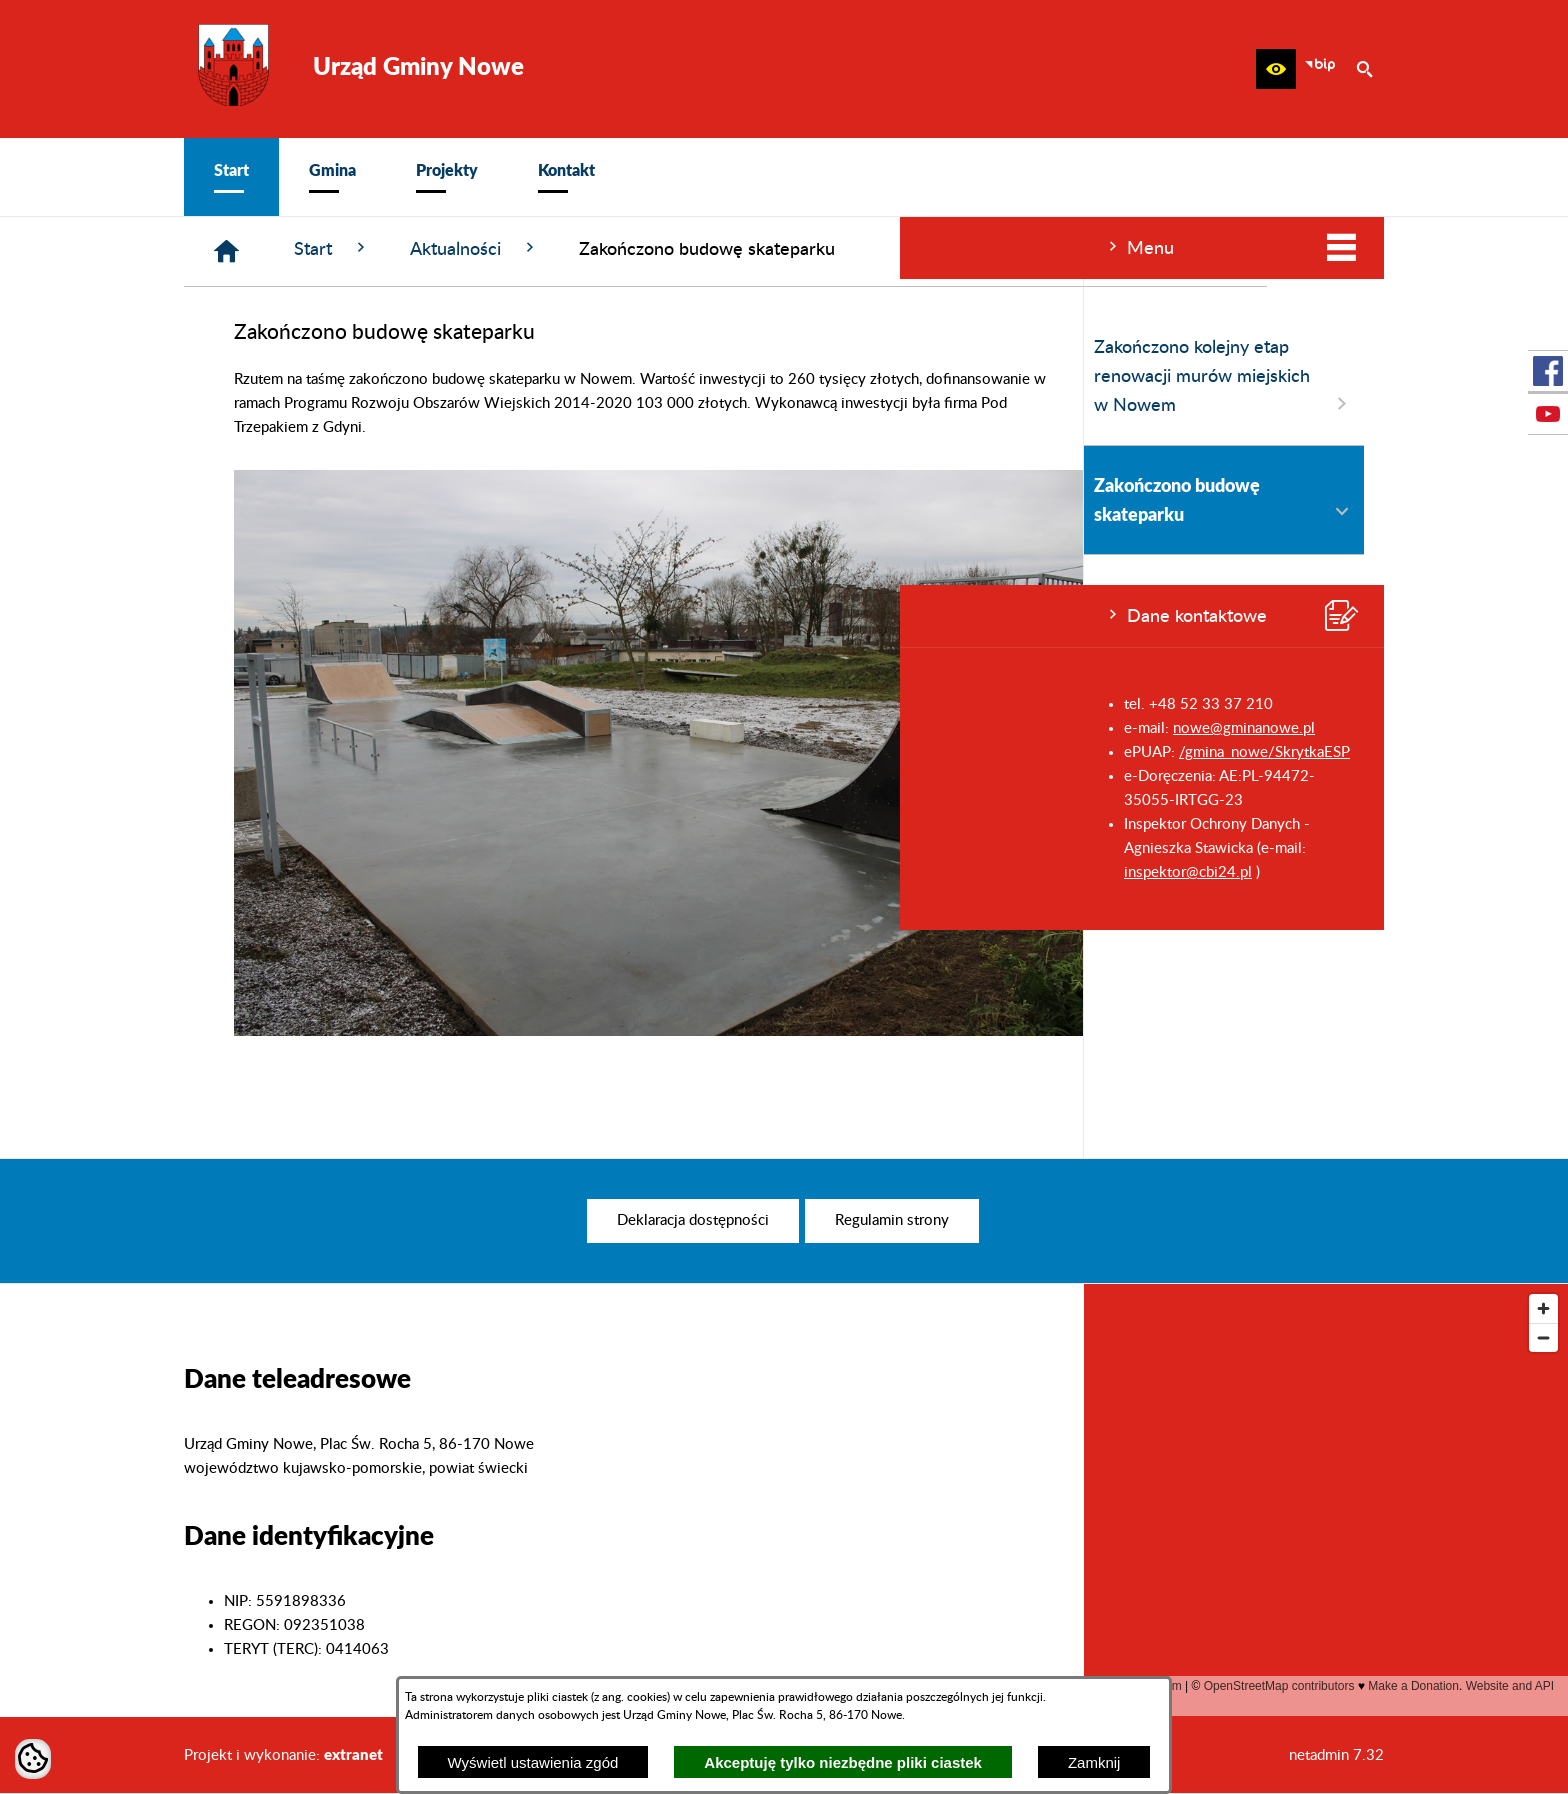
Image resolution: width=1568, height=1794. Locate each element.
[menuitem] (231, 177)
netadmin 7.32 (1336, 1755)
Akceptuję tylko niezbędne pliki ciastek (843, 1762)
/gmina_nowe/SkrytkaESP (364, 752)
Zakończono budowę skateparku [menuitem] (324, 499)
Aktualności (775, 248)
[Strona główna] (527, 251)
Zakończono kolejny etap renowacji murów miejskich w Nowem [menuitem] (324, 377)
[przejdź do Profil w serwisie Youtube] (1548, 414)
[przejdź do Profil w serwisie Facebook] (1548, 371)
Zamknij (1094, 1762)
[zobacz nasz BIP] (1320, 69)
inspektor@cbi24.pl (288, 872)
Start (633, 248)
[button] (1276, 69)
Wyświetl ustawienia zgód (533, 1762)
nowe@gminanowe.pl (344, 728)
